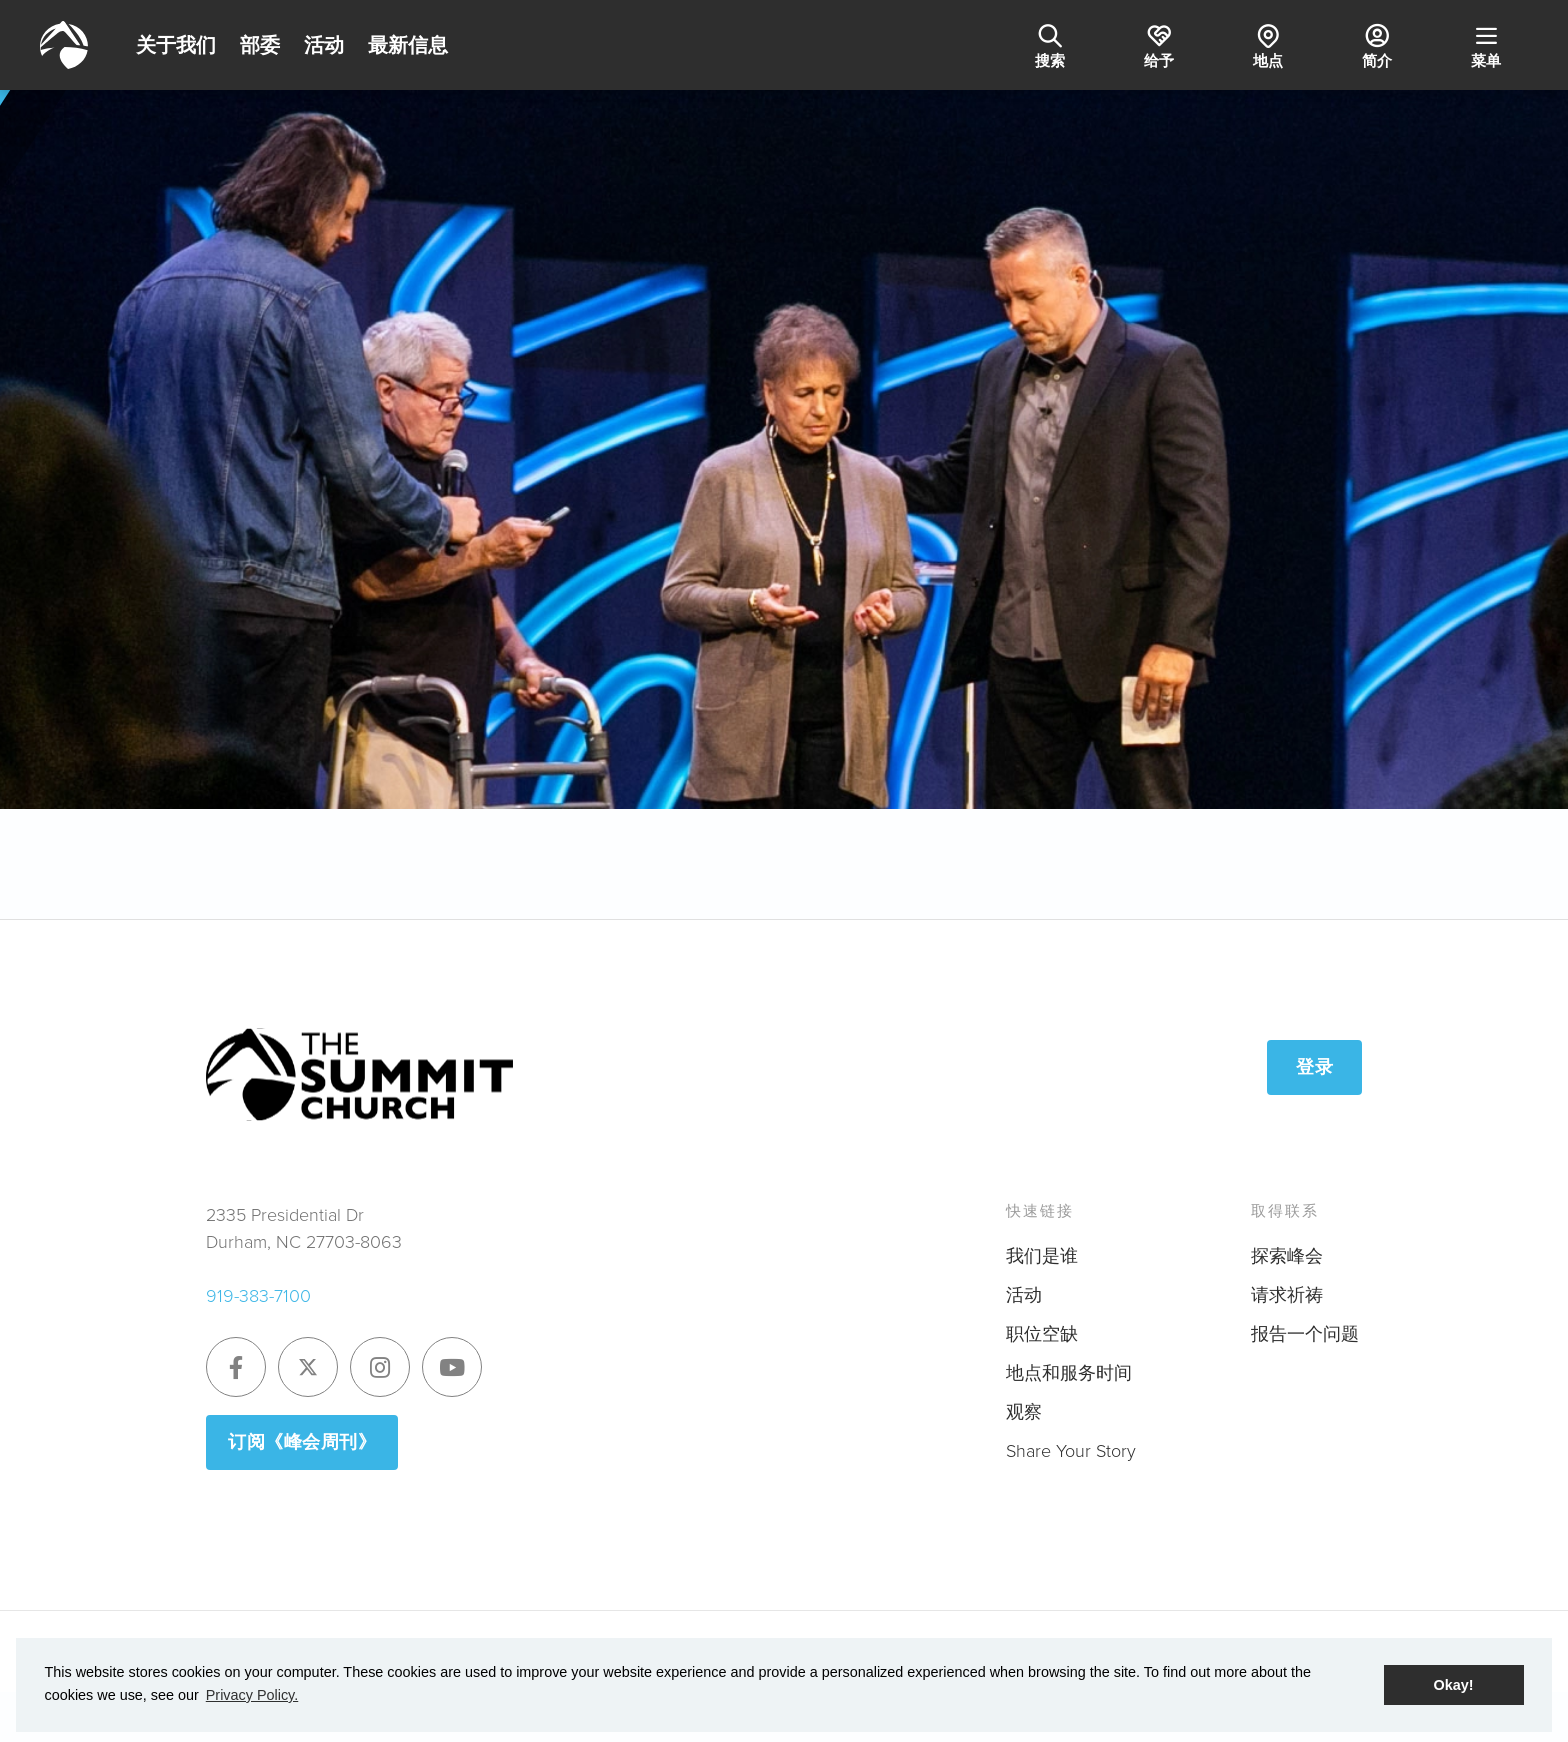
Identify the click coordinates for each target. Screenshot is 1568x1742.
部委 (260, 45)
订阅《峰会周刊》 (302, 1442)
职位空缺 (1042, 1334)
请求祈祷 (1287, 1295)
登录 (1314, 1067)
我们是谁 (1042, 1256)
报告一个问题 (1305, 1334)
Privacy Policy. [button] (252, 1695)
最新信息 (408, 45)
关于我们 (176, 45)
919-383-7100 (258, 1296)
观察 (1024, 1412)
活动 (324, 45)
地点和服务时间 (1069, 1373)
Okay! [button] (1454, 1685)
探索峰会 (1287, 1256)
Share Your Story (1071, 1451)
